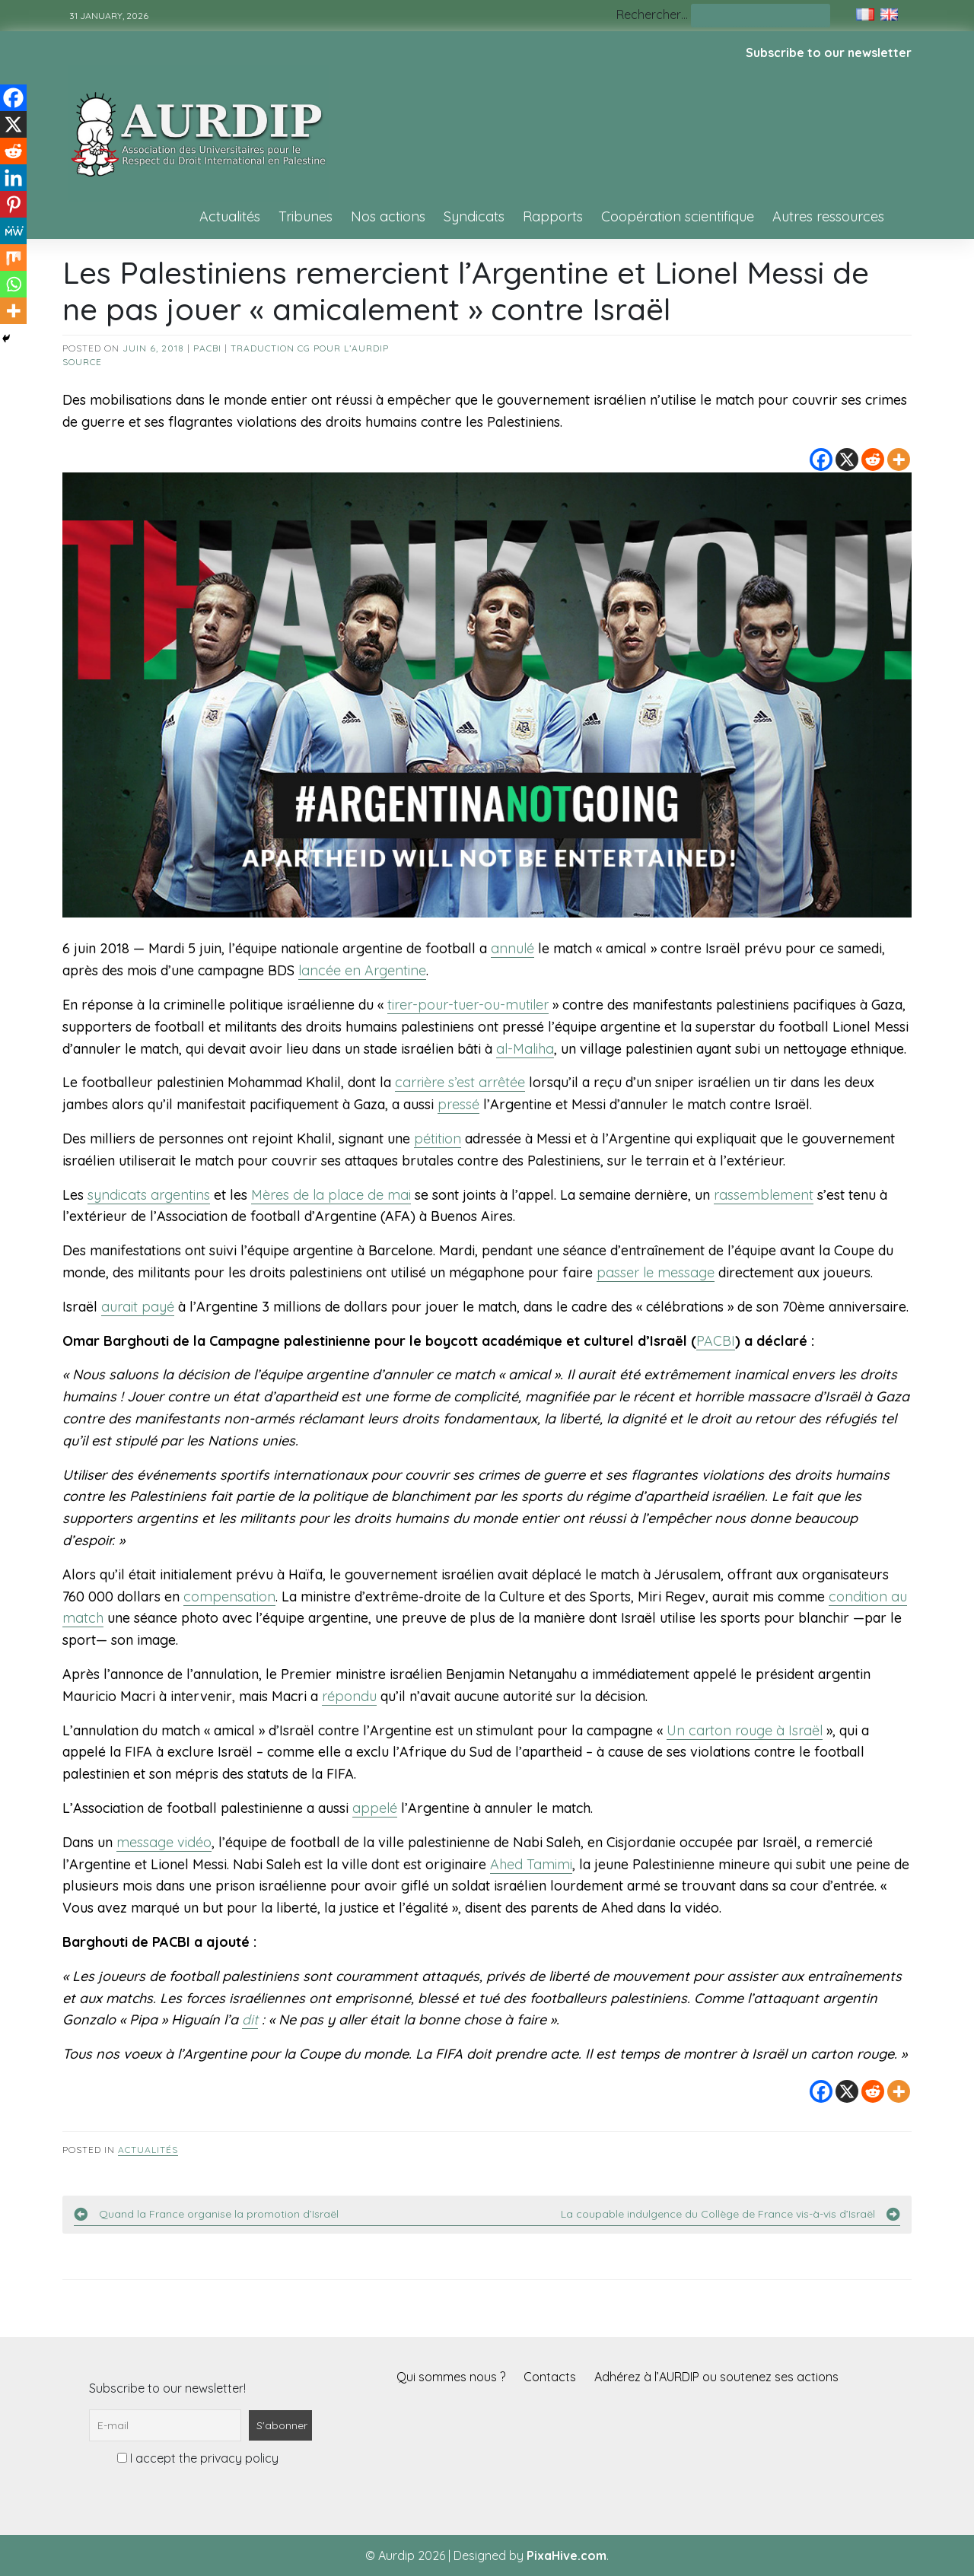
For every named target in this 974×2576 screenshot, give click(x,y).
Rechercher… (652, 14)
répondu (349, 1696)
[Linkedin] (13, 177)
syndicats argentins (149, 1195)
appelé (374, 1808)
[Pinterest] (13, 204)
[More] (898, 459)
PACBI (207, 348)
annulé (512, 948)
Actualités (229, 216)
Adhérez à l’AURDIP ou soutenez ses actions (716, 2376)
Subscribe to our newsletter (829, 52)
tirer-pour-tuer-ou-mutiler (468, 1004)
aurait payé (137, 1306)
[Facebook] (821, 459)
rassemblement (763, 1195)
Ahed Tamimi (531, 1864)
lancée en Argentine (362, 970)
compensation (229, 1596)
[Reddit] (872, 459)
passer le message (656, 1272)
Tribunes (306, 216)
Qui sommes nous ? (450, 2376)
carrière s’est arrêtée (460, 1082)
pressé (458, 1104)
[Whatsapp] (13, 284)
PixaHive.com (566, 2555)
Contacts (550, 2376)
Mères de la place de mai (331, 1195)
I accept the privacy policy (198, 2458)
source (82, 361)
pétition (437, 1138)
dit (250, 2019)
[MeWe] (13, 231)
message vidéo (164, 1842)
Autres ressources (828, 216)
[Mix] (13, 257)
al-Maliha (525, 1048)
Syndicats (474, 216)
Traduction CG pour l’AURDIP (310, 348)
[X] (847, 459)
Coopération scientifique (677, 216)
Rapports (553, 216)
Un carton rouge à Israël (745, 1730)
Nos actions (388, 216)
